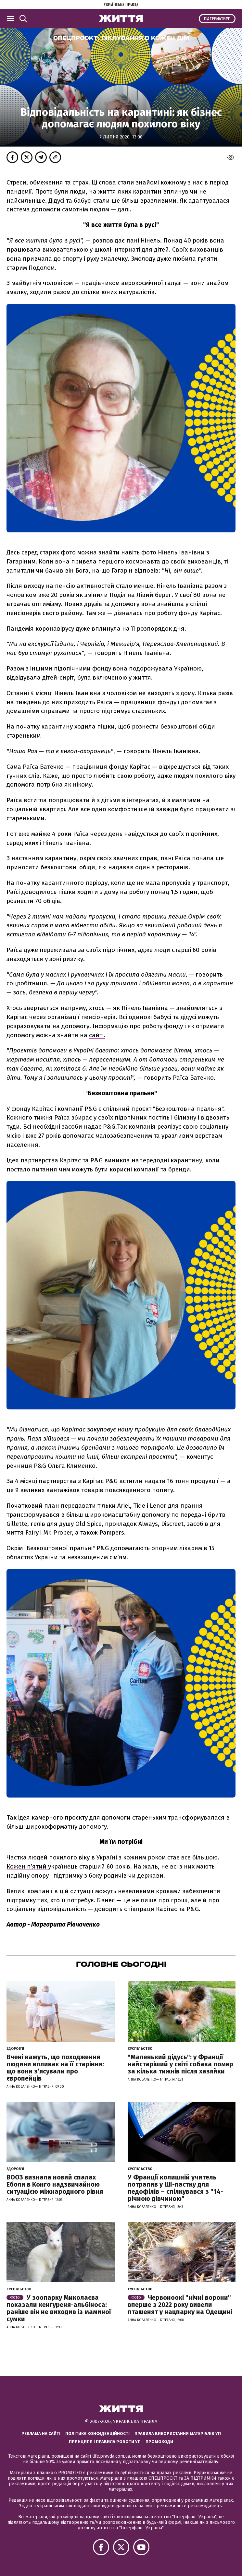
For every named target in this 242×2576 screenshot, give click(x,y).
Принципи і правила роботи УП (105, 2441)
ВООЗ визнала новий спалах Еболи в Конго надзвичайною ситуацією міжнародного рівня (54, 2184)
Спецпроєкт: (121, 38)
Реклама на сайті (40, 2433)
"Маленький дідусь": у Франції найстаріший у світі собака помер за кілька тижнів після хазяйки (180, 2064)
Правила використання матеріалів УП (177, 2433)
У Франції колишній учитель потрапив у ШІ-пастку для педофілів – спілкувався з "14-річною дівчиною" (175, 2187)
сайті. (97, 1035)
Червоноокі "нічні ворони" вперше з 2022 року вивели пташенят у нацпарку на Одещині (180, 2305)
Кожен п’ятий (27, 1866)
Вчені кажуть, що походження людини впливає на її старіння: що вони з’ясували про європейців (55, 2067)
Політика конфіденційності (97, 2433)
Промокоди (159, 2441)
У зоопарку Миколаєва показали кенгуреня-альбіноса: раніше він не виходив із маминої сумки (58, 2308)
